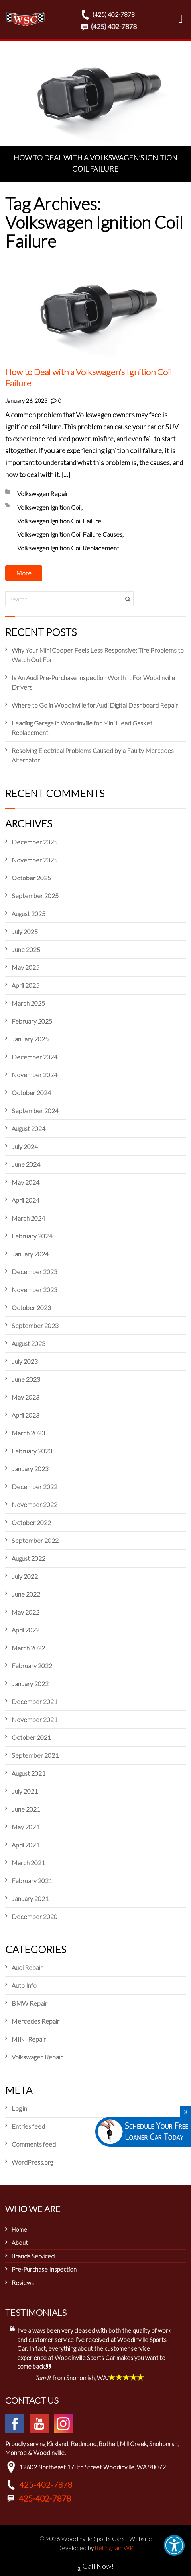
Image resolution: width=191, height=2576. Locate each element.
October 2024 (31, 1092)
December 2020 (34, 1916)
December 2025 (34, 842)
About (20, 2242)
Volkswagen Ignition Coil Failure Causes (69, 534)
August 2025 (28, 913)
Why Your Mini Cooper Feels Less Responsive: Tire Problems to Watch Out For (98, 654)
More (24, 573)
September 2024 (35, 1110)
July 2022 (25, 1576)
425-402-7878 (46, 2484)
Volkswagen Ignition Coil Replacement (68, 548)
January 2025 (30, 1039)
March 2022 (28, 1648)
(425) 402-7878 (107, 14)
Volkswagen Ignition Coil (49, 507)
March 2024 (28, 1218)
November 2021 (34, 1719)
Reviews (23, 2282)
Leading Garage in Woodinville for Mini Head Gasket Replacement (82, 727)
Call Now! (95, 2567)
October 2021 (31, 1737)
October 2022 (31, 1522)
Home (19, 2229)
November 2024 (34, 1074)
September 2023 (35, 1325)
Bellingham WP (113, 2547)
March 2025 (28, 1003)
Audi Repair (27, 1967)
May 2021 (25, 1827)
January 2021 (30, 1898)
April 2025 (25, 985)
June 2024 (26, 1164)
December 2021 (34, 1701)
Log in (19, 2108)
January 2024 (30, 1254)
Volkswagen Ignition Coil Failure (59, 521)
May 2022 (25, 1612)
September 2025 (35, 895)
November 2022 (34, 1504)
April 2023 (25, 1415)
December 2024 (34, 1057)
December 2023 (34, 1271)
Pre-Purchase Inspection (44, 2269)
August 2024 (28, 1128)
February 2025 (32, 1021)
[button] (174, 2545)
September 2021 (35, 1755)
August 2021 (28, 1773)
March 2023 (28, 1433)
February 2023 (32, 1451)
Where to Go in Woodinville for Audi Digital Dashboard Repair (95, 705)
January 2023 (30, 1468)
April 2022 (25, 1630)
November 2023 (34, 1289)
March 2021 (28, 1862)
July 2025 (25, 931)
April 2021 (25, 1845)
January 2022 (30, 1683)
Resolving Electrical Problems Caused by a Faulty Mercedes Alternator (93, 755)
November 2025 (34, 860)
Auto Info (24, 1985)
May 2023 (25, 1397)
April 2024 (25, 1200)
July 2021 (25, 1791)
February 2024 (32, 1236)
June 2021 (26, 1809)
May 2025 (25, 967)
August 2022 (28, 1558)
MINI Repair (29, 2039)
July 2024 (25, 1146)
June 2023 (26, 1379)
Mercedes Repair (35, 2021)
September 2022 (35, 1540)
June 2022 (26, 1594)
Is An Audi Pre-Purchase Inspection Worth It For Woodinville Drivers (93, 682)
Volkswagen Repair (42, 493)
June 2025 (26, 949)
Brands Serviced (33, 2256)
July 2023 (25, 1361)
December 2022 (34, 1486)
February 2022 (32, 1665)
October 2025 (31, 877)
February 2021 (32, 1880)
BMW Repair (29, 2003)
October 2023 (31, 1307)
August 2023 (28, 1343)
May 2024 (25, 1182)
